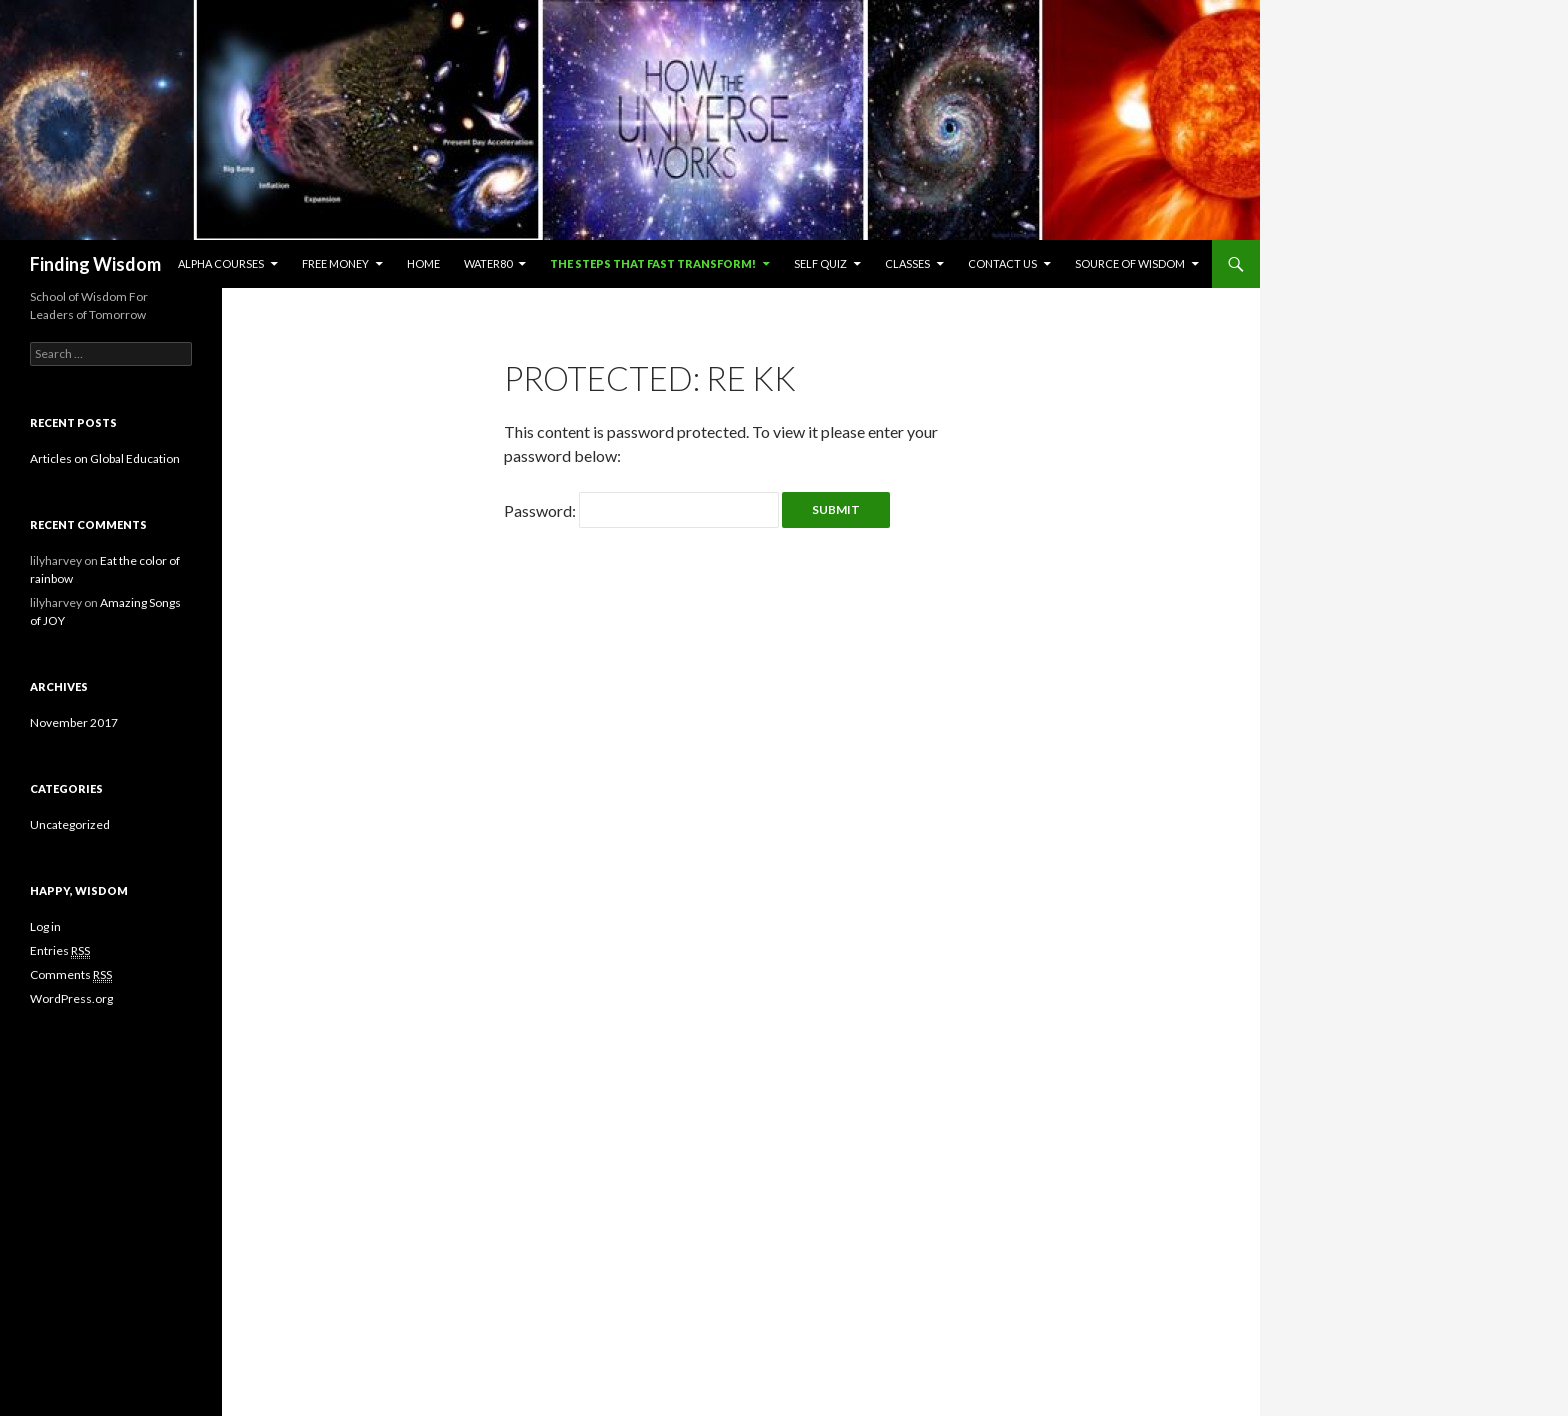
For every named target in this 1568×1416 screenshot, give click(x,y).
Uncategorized (70, 824)
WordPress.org (71, 998)
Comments (71, 975)
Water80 (488, 263)
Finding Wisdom (95, 264)
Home (423, 263)
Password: (641, 510)
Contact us (1002, 263)
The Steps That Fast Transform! (653, 263)
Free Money (335, 263)
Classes (907, 263)
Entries (60, 951)
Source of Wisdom (1130, 263)
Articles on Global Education (105, 458)
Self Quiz (820, 263)
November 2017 (74, 722)
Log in (45, 926)
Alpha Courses (221, 263)
